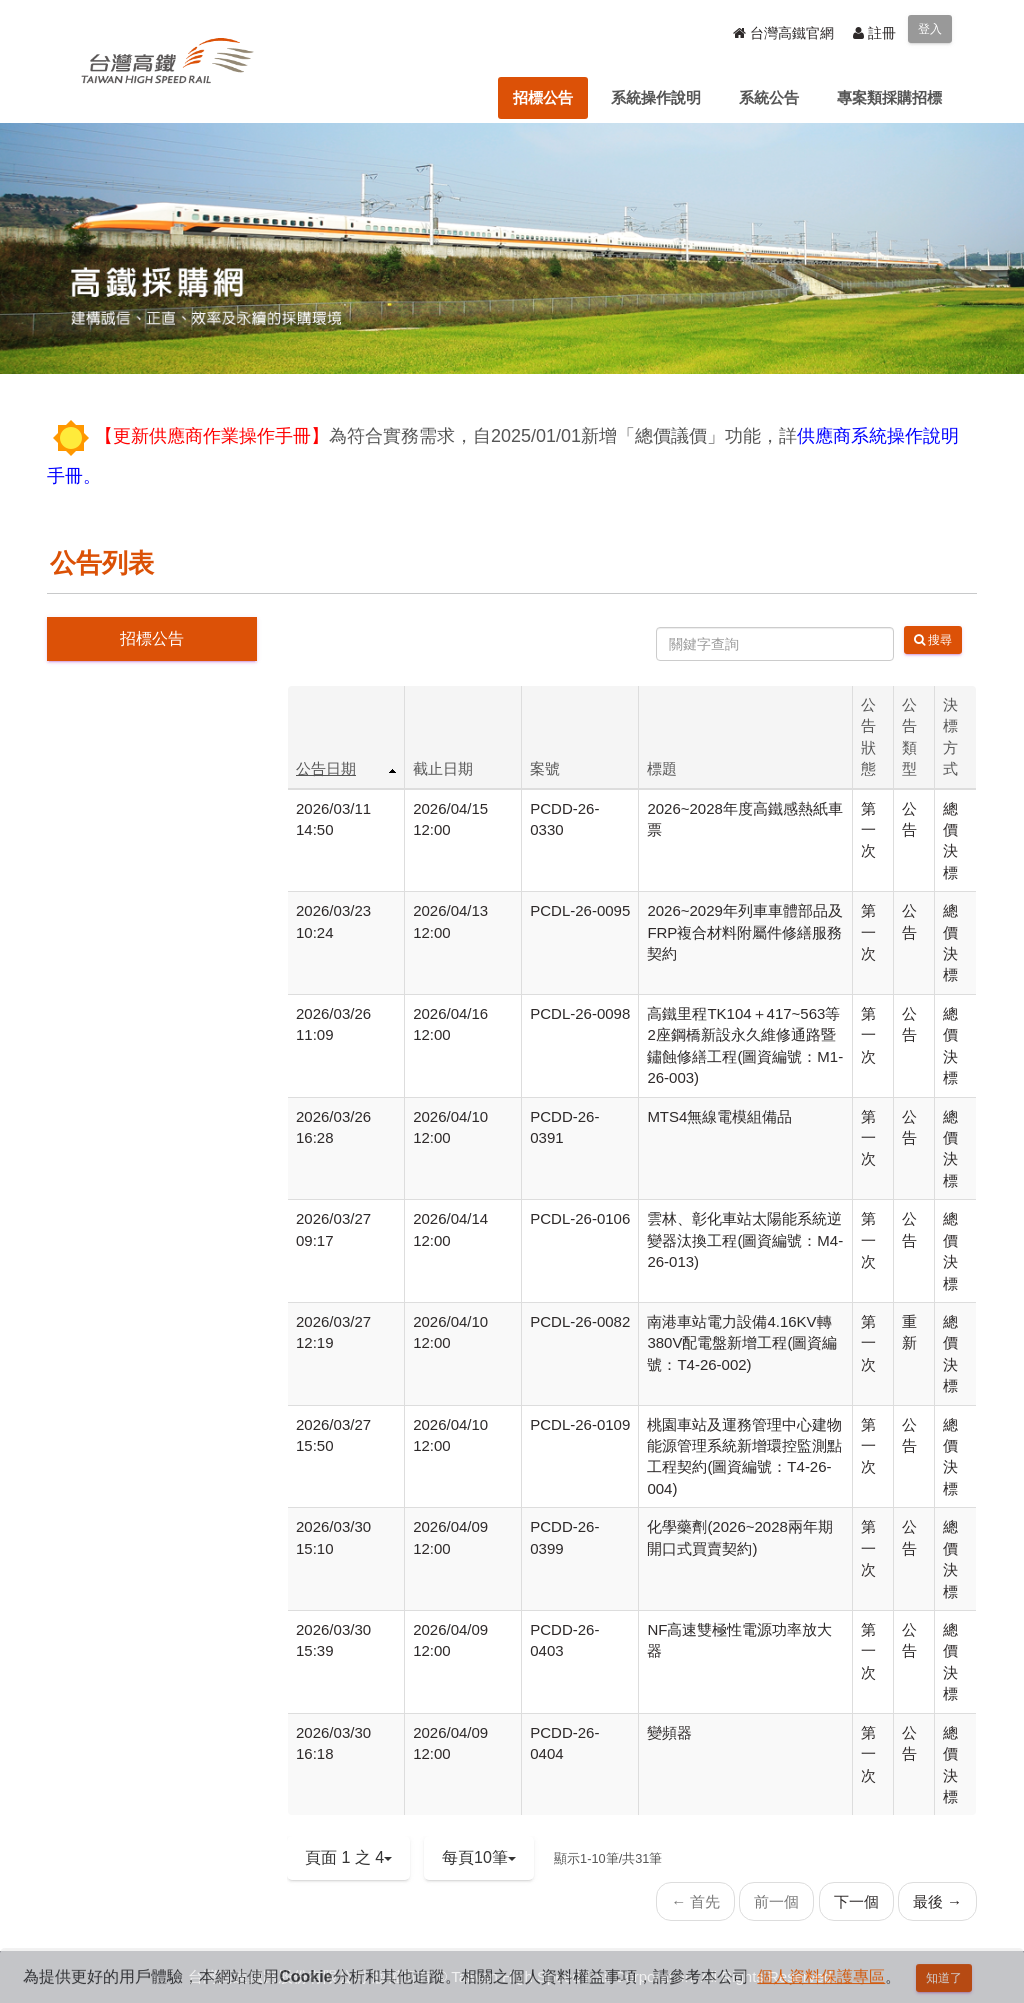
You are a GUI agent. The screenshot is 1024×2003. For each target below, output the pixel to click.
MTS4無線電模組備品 (719, 1116)
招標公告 (152, 638)
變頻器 (669, 1732)
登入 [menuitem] (930, 29)
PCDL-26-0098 (580, 1013)
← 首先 (695, 1901)
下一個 (856, 1901)
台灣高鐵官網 (783, 33)
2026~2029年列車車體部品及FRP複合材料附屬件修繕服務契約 (745, 932)
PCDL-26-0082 (580, 1321)
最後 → (937, 1901)
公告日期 (326, 768)
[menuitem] (543, 98)
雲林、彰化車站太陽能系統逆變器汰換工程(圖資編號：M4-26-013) (745, 1240)
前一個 (776, 1901)
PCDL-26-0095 (580, 910)
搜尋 (933, 640)
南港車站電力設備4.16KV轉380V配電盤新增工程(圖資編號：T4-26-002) (742, 1343)
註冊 (874, 33)
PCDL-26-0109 (580, 1424)
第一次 (868, 830)
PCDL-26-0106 (580, 1218)
